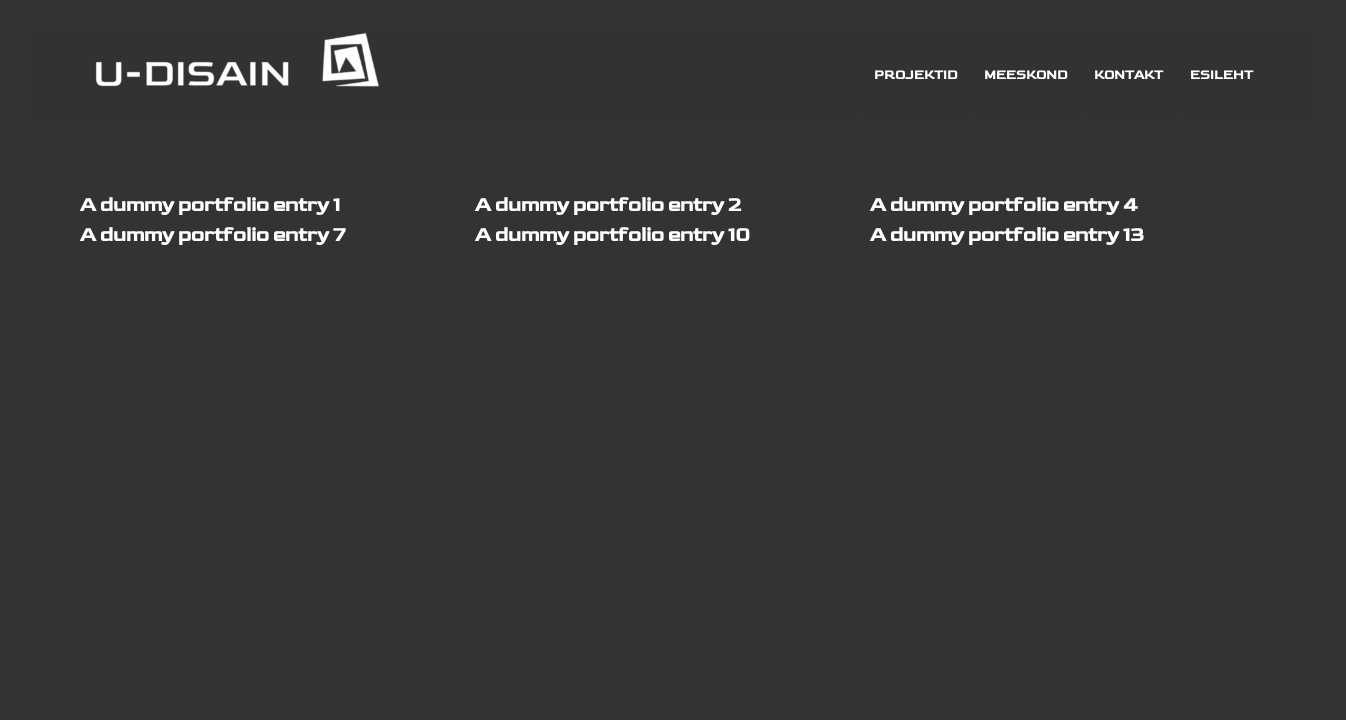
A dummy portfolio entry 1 (210, 205)
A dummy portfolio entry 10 (612, 235)
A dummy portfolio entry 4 (1004, 205)
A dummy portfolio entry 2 (608, 205)
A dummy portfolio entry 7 (212, 235)
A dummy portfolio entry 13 (1007, 235)
